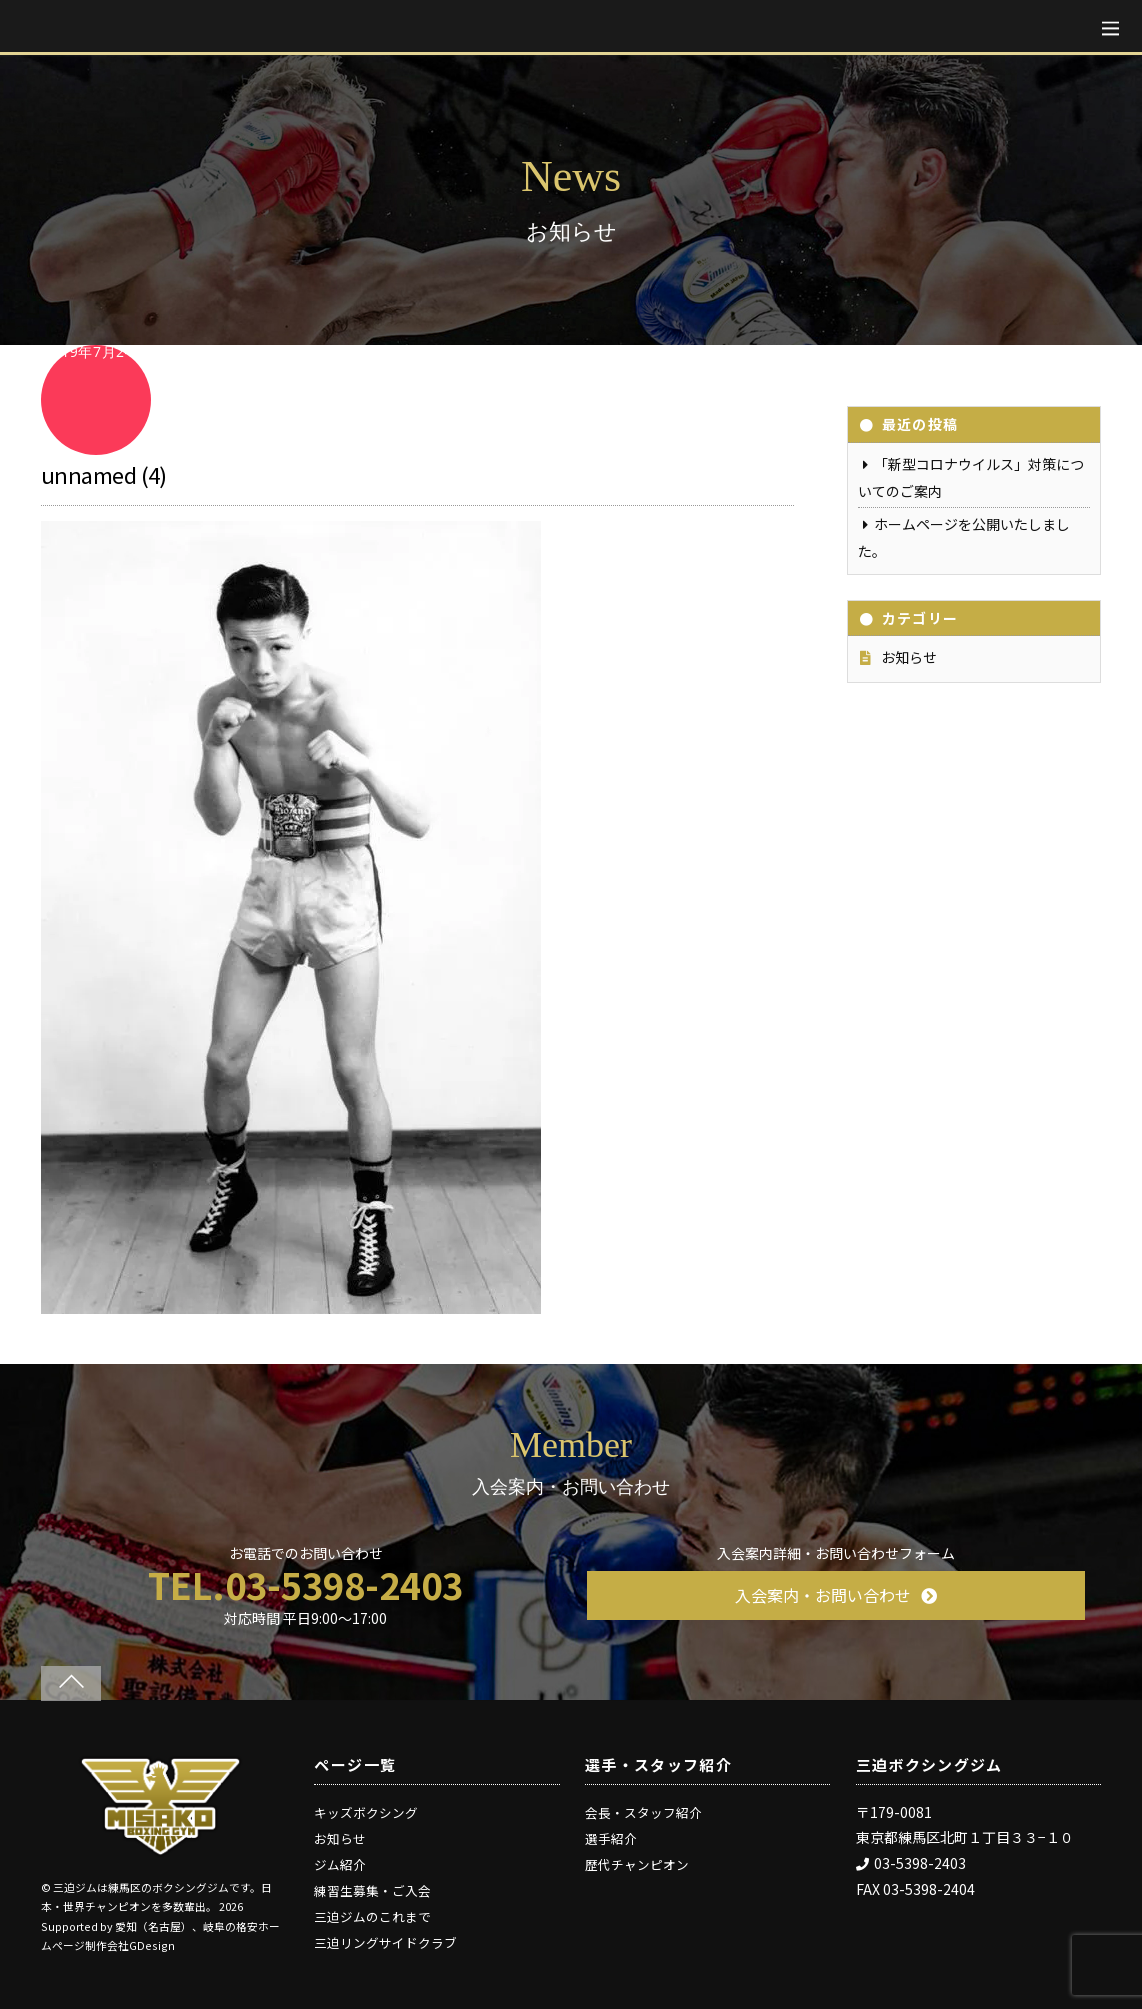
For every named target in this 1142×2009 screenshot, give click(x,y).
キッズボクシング (366, 1812)
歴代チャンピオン (637, 1864)
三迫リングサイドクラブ (385, 1942)
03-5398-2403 (911, 1863)
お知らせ (909, 657)
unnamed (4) (104, 474)
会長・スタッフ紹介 (643, 1812)
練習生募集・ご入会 (372, 1890)
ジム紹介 (340, 1864)
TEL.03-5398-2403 (305, 1584)
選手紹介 (611, 1838)
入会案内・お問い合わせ (836, 1595)
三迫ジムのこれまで (372, 1916)
